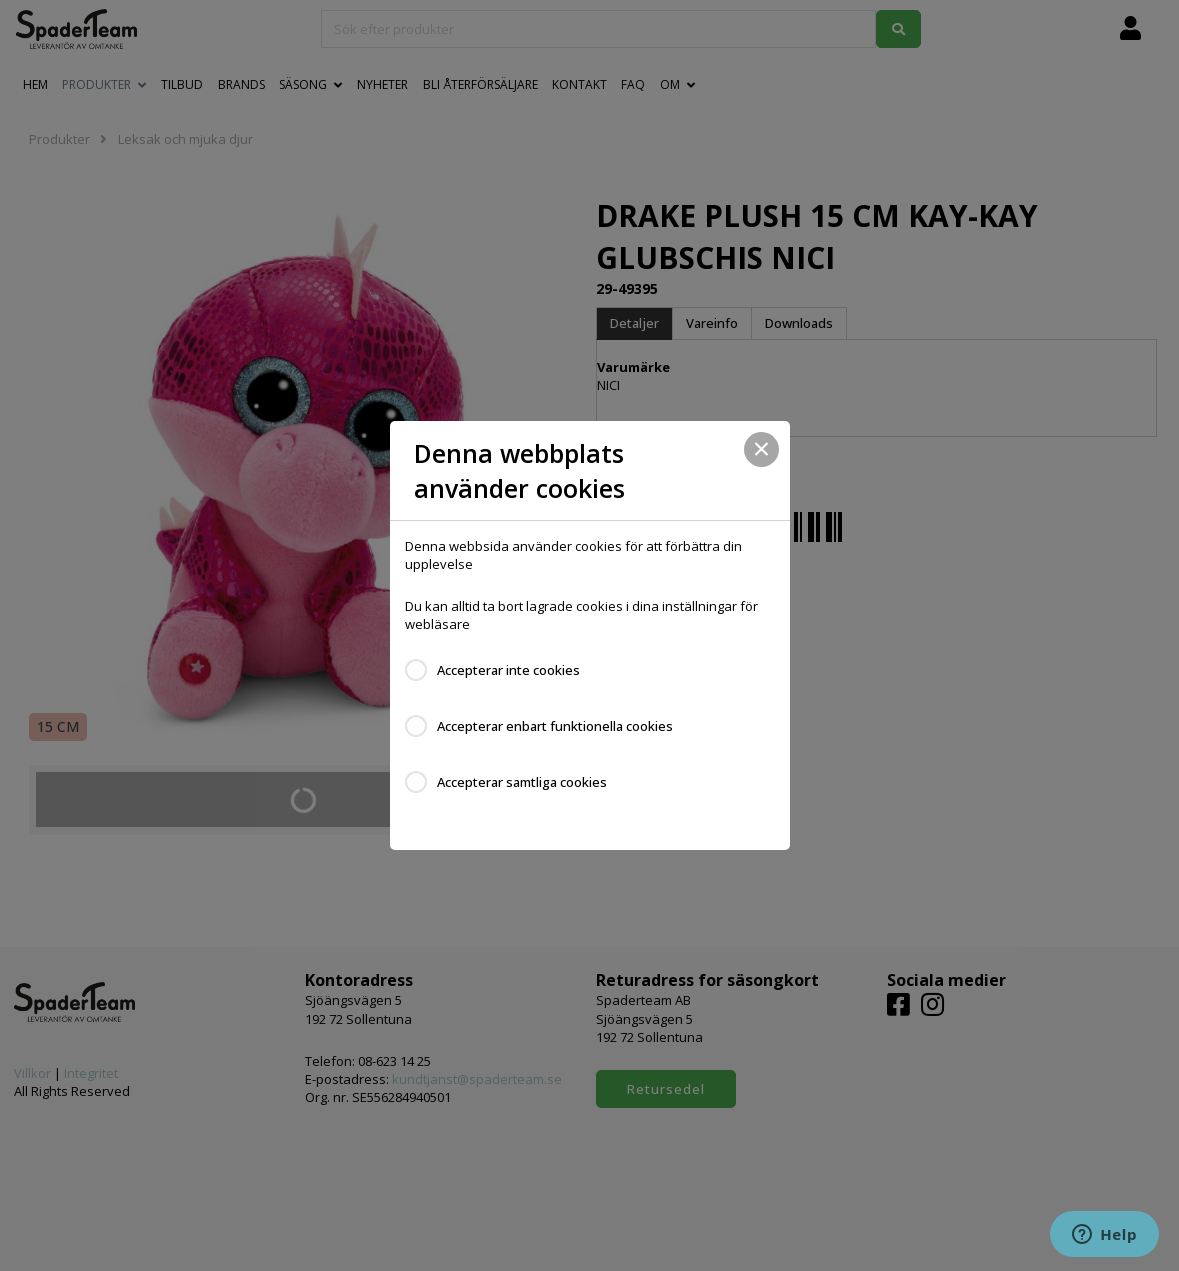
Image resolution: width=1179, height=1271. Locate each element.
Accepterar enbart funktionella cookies (555, 726)
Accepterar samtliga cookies (522, 782)
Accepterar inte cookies (508, 670)
